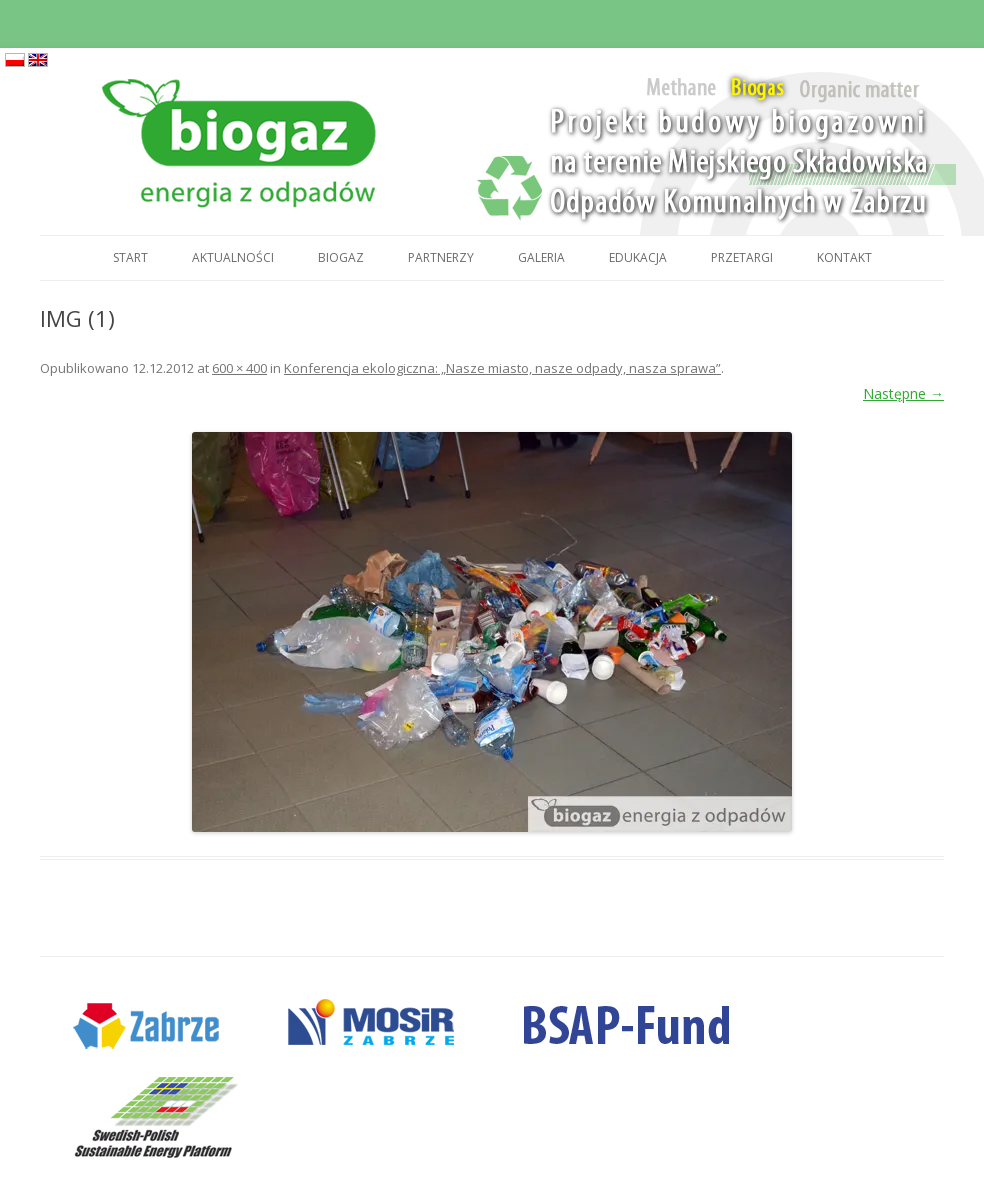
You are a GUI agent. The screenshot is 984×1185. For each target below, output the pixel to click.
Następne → (903, 393)
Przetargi (742, 257)
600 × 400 (239, 368)
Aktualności (233, 257)
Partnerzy (441, 257)
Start (130, 257)
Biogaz (341, 257)
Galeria (541, 257)
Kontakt (844, 257)
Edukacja (638, 257)
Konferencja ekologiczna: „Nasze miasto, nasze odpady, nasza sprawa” (502, 368)
